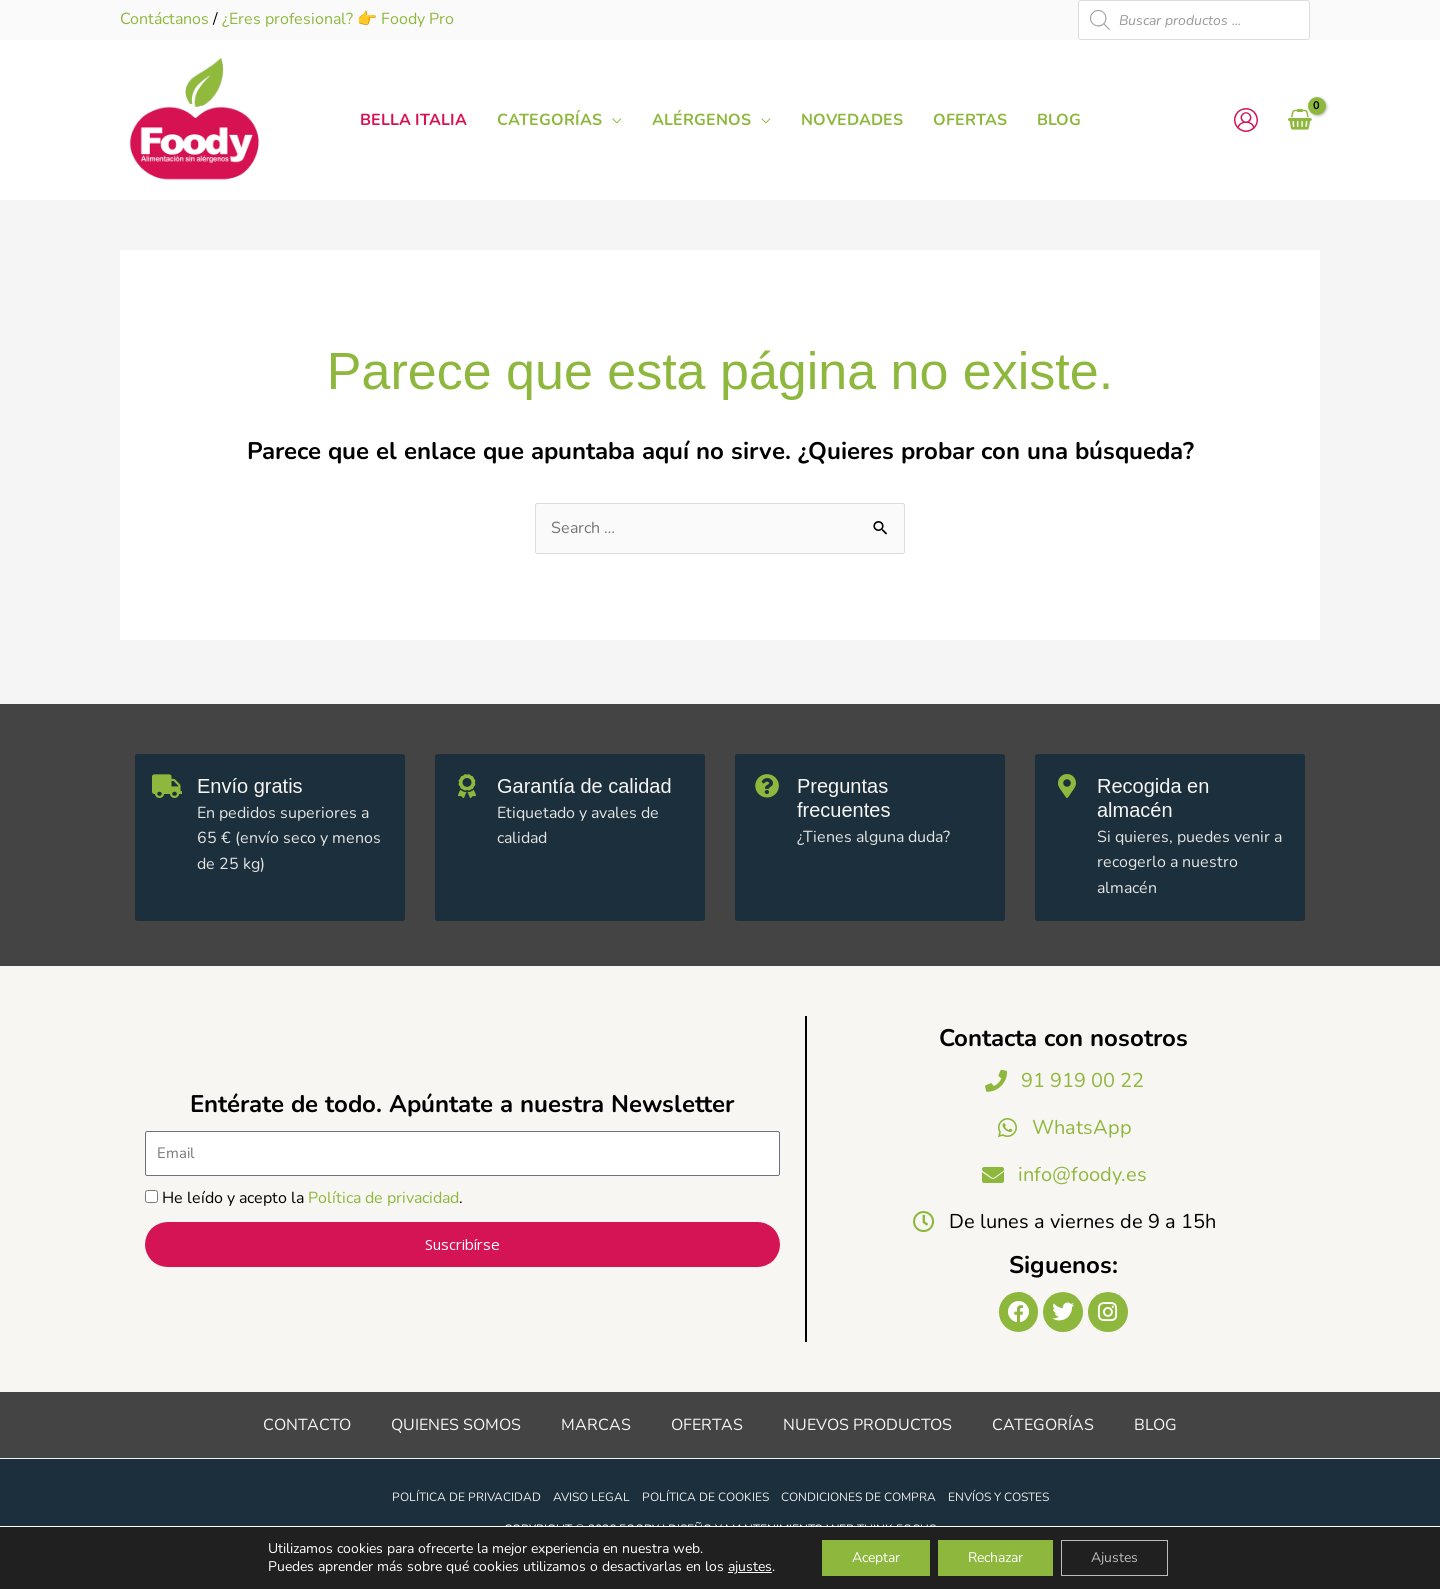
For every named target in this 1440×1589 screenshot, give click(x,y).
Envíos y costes (998, 1497)
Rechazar (995, 1557)
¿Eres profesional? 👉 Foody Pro (338, 19)
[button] (612, 120)
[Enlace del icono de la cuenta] (1246, 120)
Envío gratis (250, 786)
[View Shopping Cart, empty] (1299, 120)
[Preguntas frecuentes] (767, 786)
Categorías (1043, 1425)
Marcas (596, 1425)
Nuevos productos (867, 1425)
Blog (1155, 1425)
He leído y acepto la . (312, 1198)
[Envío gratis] (167, 786)
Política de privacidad (383, 1198)
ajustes (750, 1567)
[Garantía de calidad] (467, 786)
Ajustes (1114, 1557)
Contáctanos (164, 19)
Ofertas (707, 1425)
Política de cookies (705, 1497)
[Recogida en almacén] (1067, 786)
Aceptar (876, 1557)
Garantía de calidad (584, 786)
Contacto (307, 1425)
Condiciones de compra (858, 1497)
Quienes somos (456, 1425)
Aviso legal (591, 1497)
